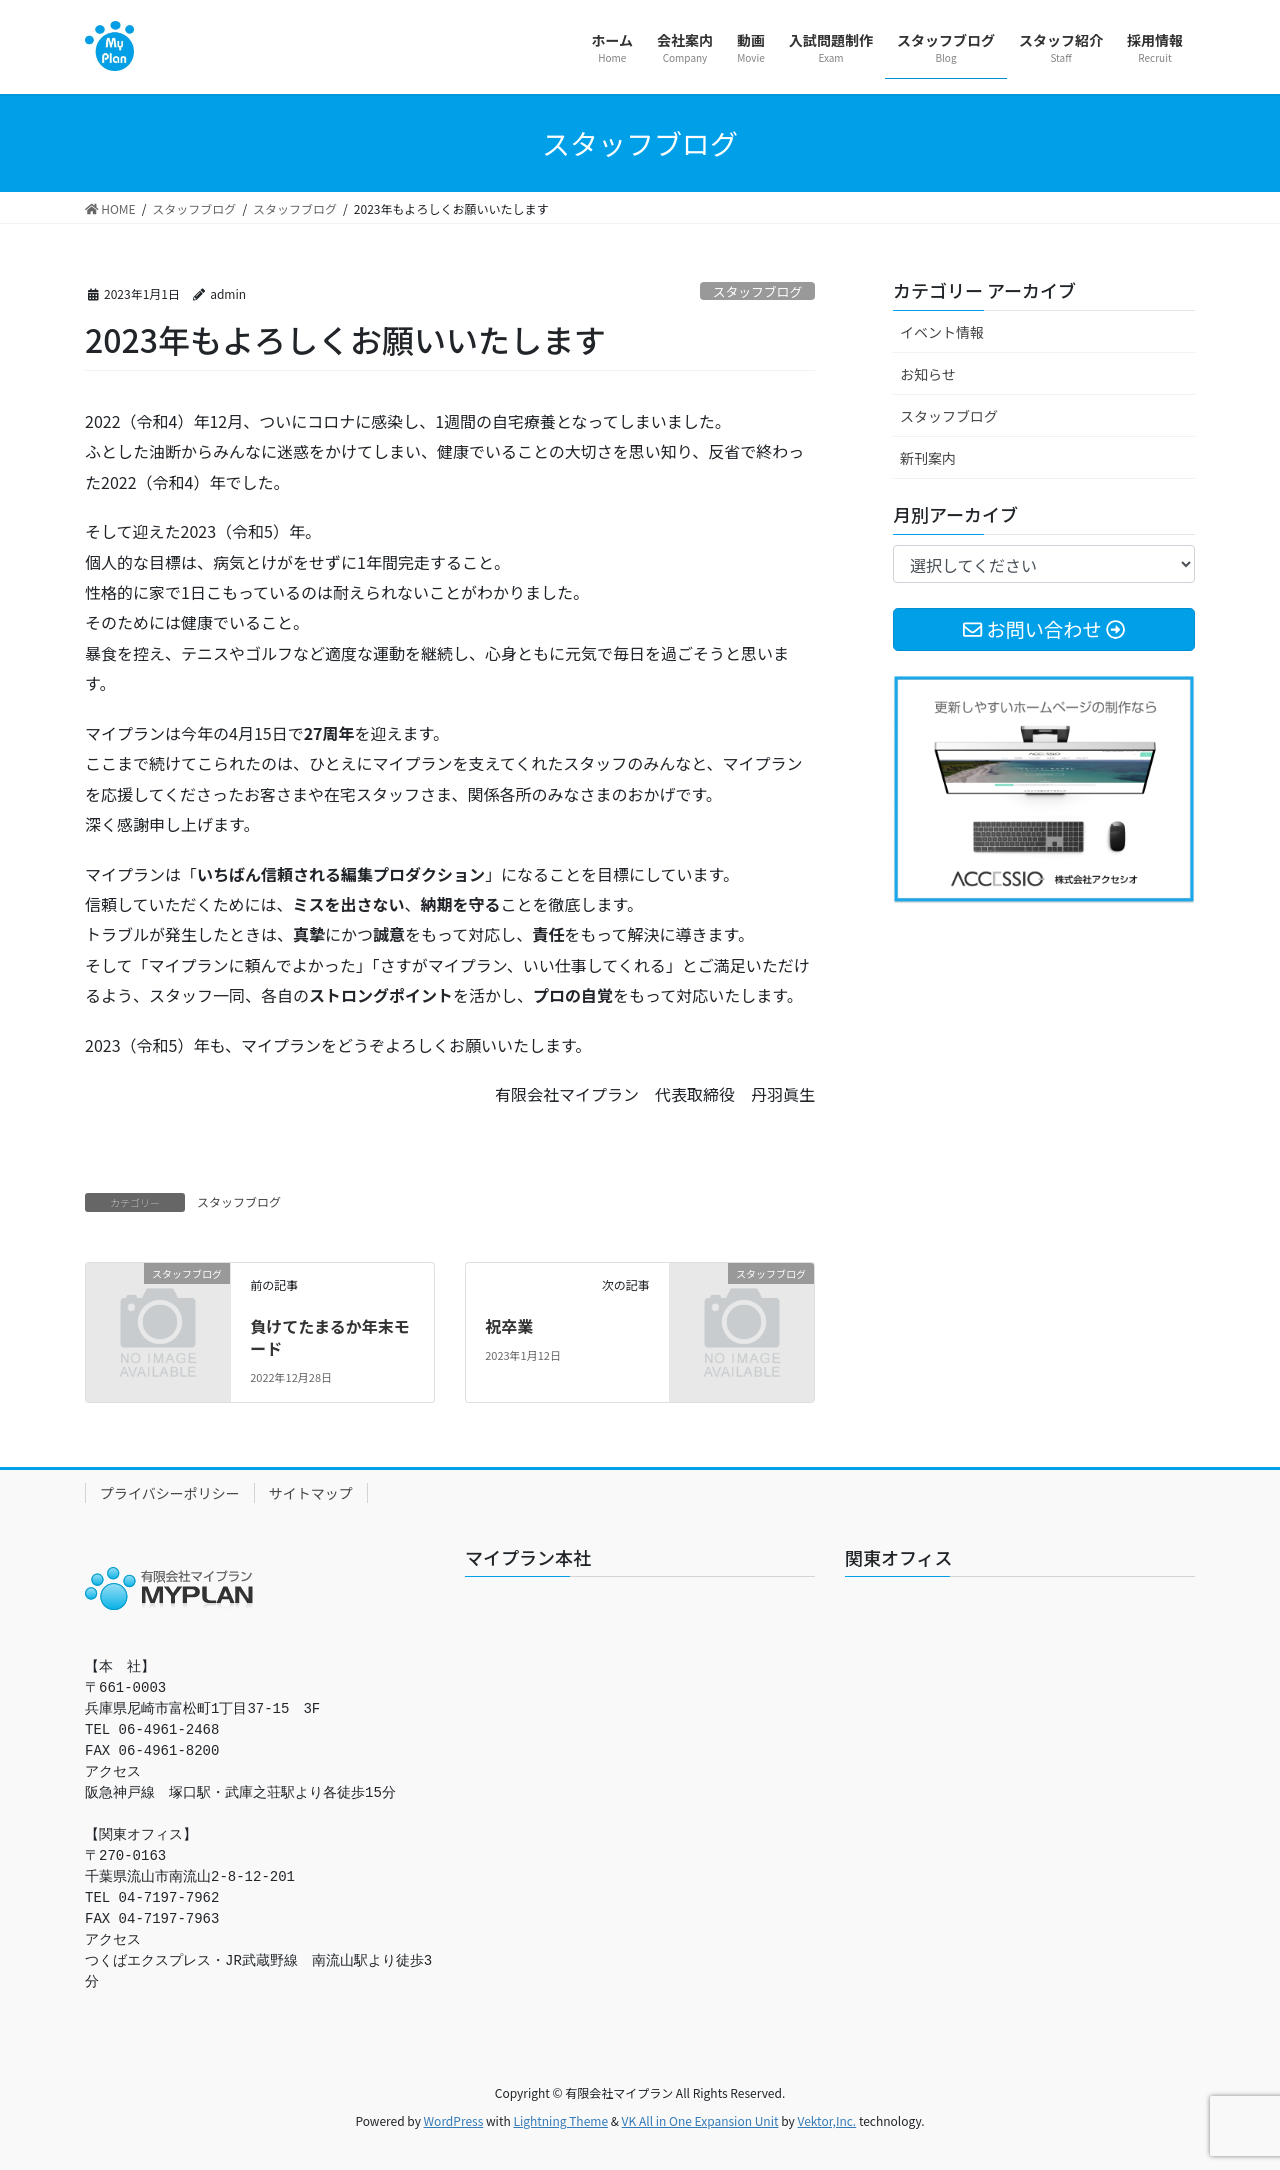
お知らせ (928, 374)
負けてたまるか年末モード (330, 1337)
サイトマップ (311, 1493)
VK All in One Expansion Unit (700, 2120)
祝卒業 (509, 1326)
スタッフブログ (758, 291)
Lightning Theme (560, 2120)
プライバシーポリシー (170, 1493)
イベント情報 (942, 332)
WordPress (454, 2120)
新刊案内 (928, 458)
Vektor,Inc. (826, 2120)
